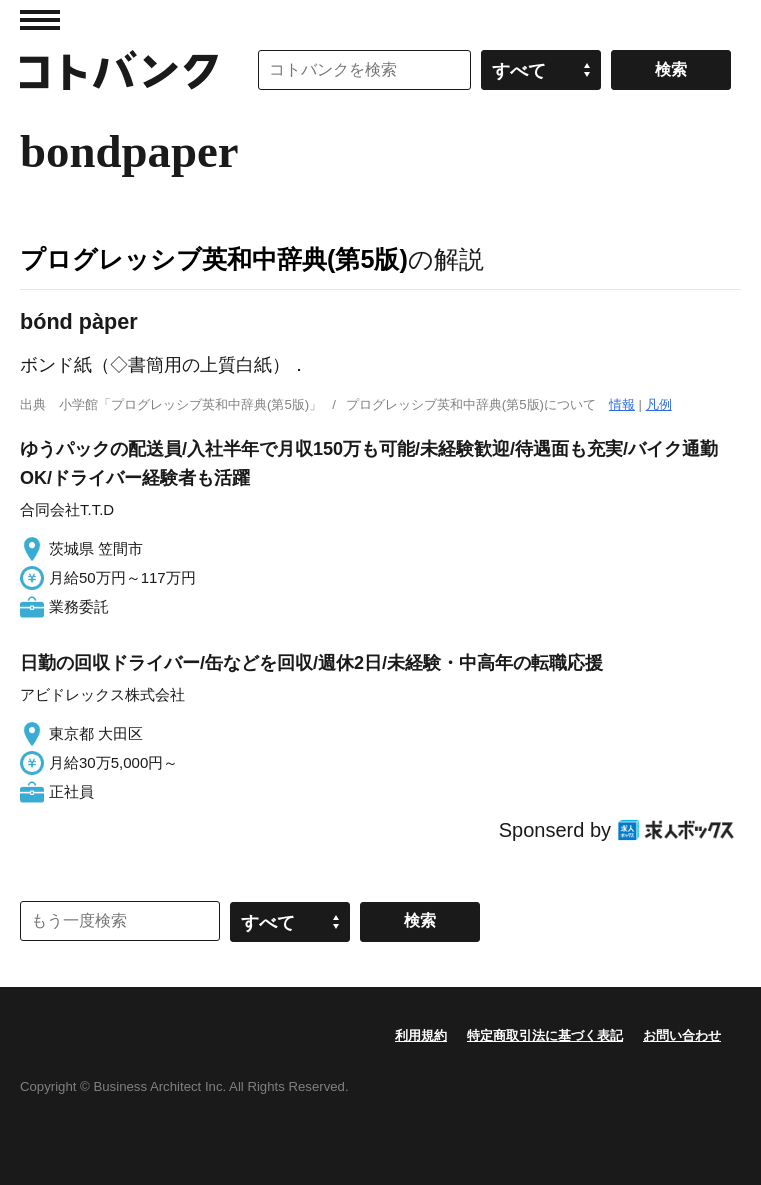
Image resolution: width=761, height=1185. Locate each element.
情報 (622, 404)
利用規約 (421, 1035)
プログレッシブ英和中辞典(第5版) (214, 259)
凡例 (659, 404)
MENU (40, 20)
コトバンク (119, 70)
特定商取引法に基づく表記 (545, 1035)
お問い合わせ (682, 1035)
